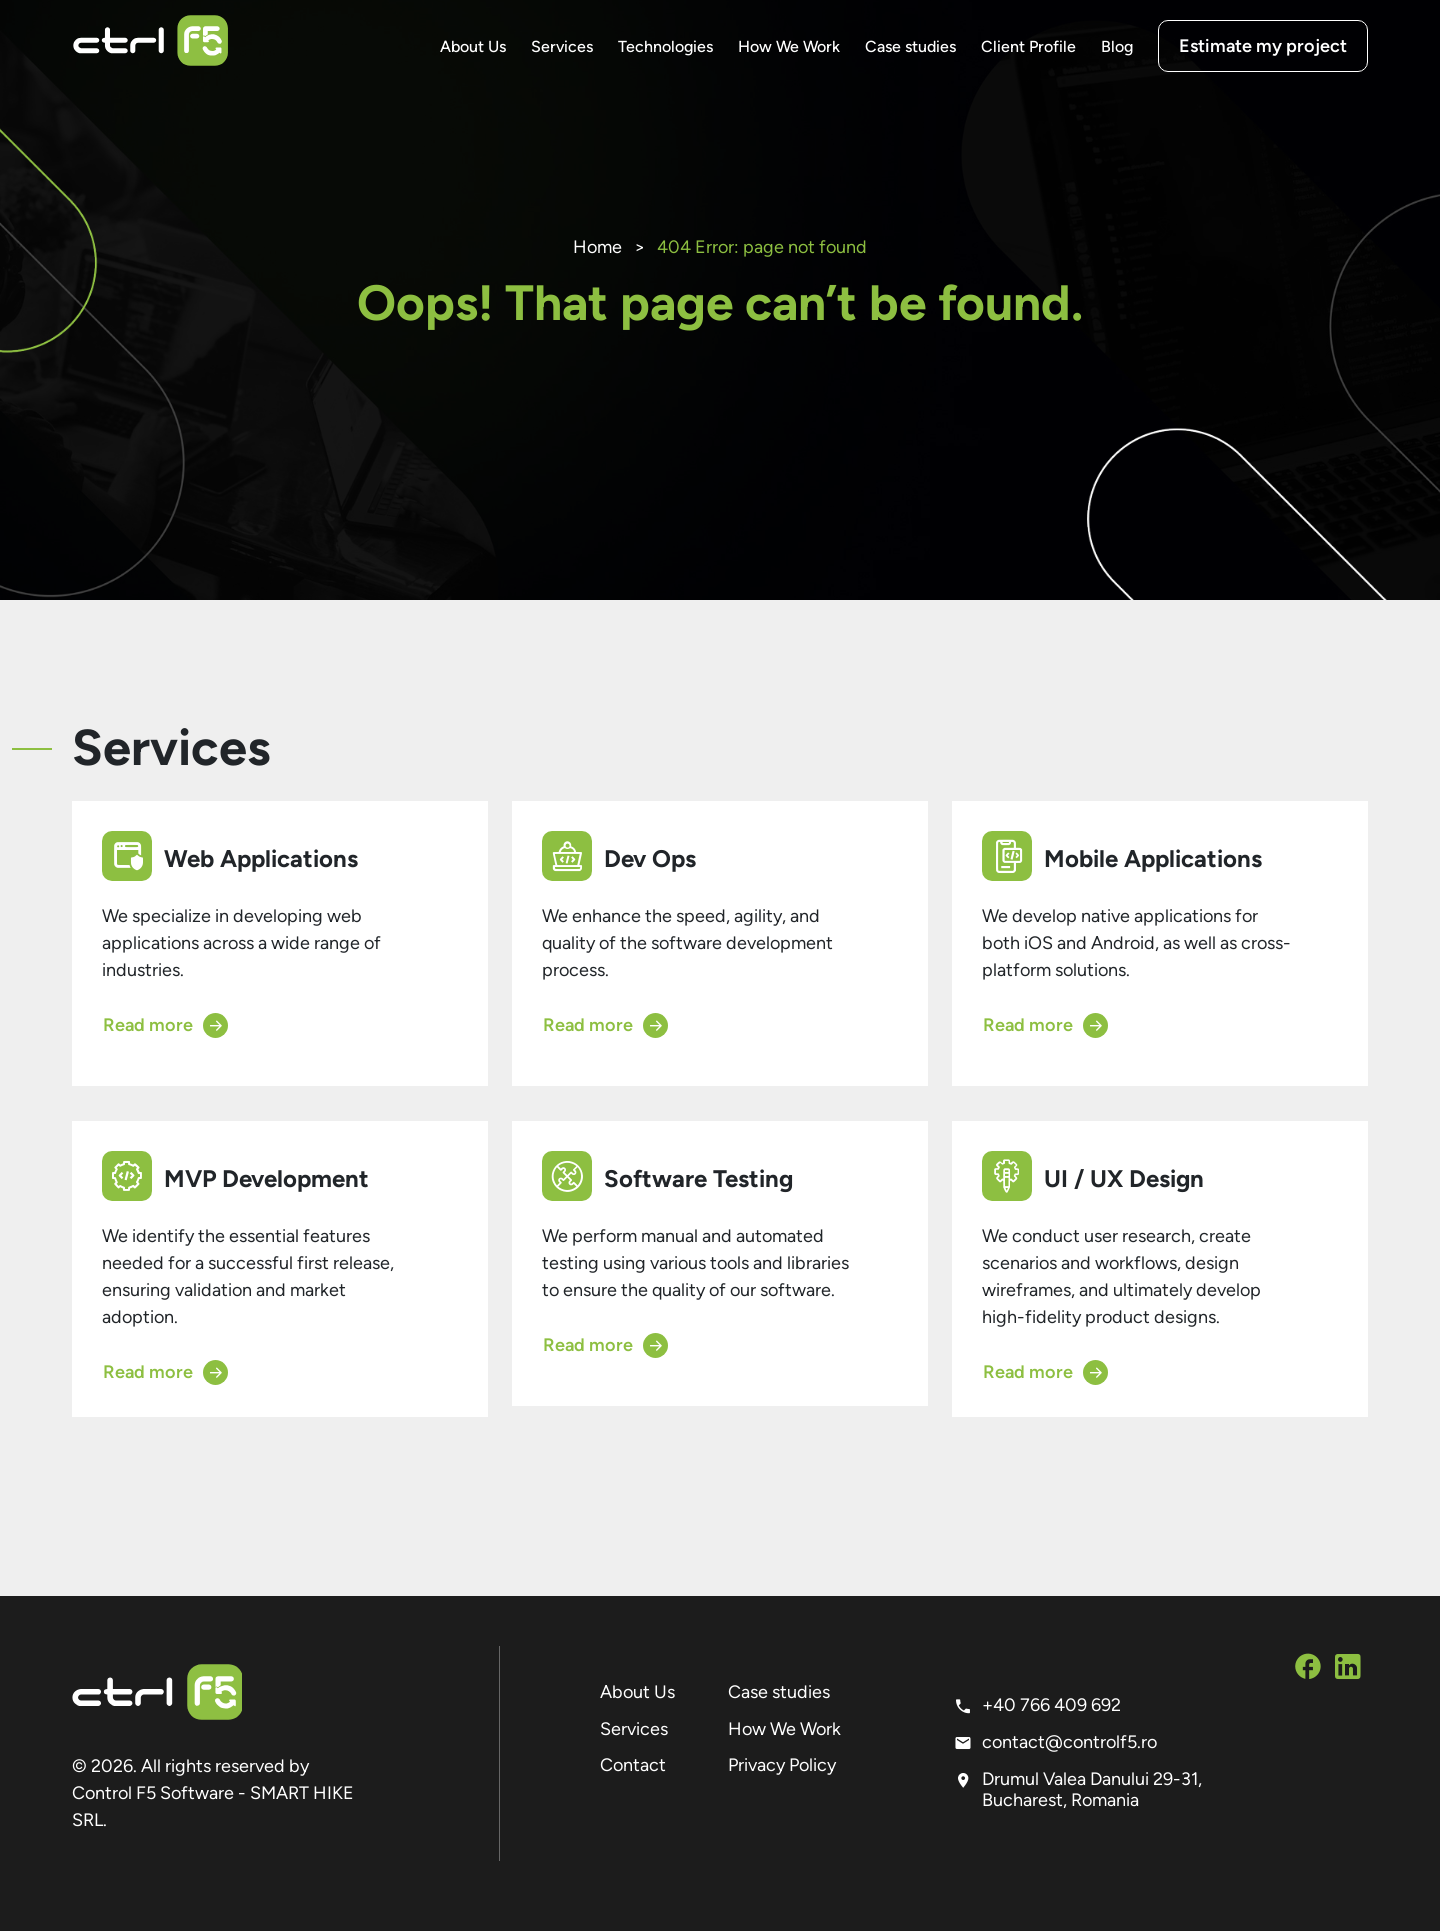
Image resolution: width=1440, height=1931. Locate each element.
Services (562, 46)
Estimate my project (1263, 46)
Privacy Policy (782, 1765)
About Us (473, 46)
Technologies (665, 46)
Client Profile (1028, 46)
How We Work (789, 46)
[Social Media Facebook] (1308, 1670)
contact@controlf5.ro (1069, 1742)
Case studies (910, 46)
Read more (165, 1025)
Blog (1117, 46)
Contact (633, 1765)
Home (597, 247)
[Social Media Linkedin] (1348, 1670)
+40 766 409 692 (1051, 1705)
